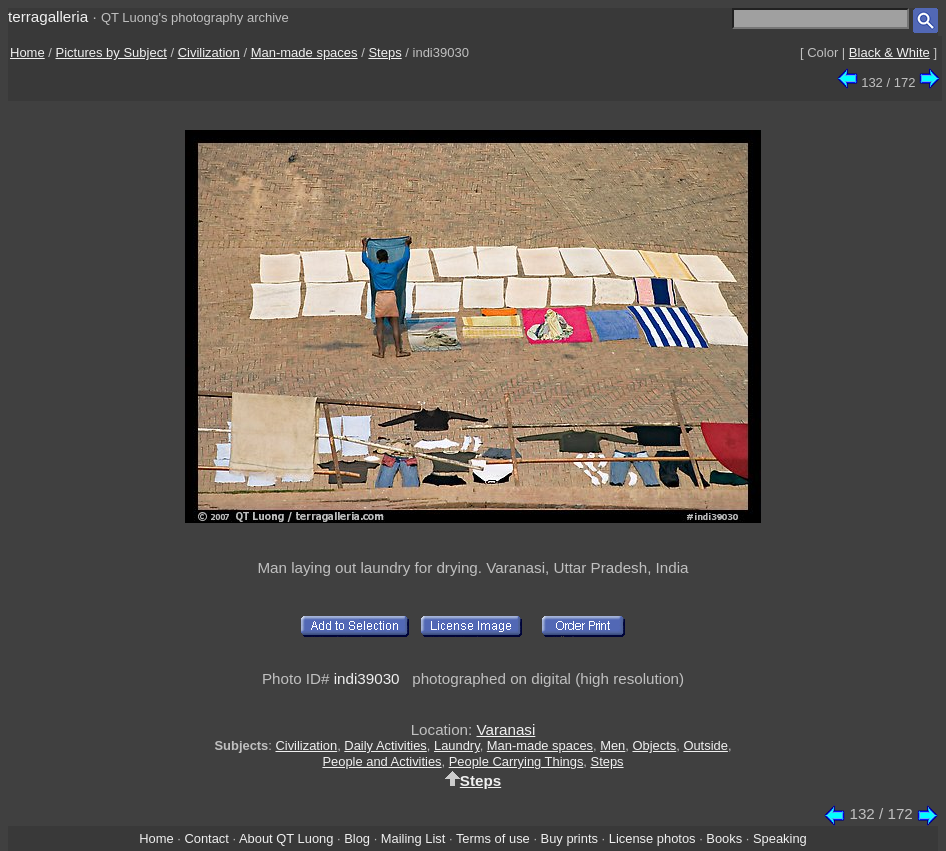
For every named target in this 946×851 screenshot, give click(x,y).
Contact (206, 838)
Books (724, 838)
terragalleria (48, 16)
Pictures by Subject (111, 52)
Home (27, 52)
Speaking (780, 838)
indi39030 (367, 678)
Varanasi (506, 729)
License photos (652, 838)
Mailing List (413, 838)
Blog (357, 838)
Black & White (889, 52)
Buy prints (569, 838)
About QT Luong (286, 838)
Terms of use (493, 838)
